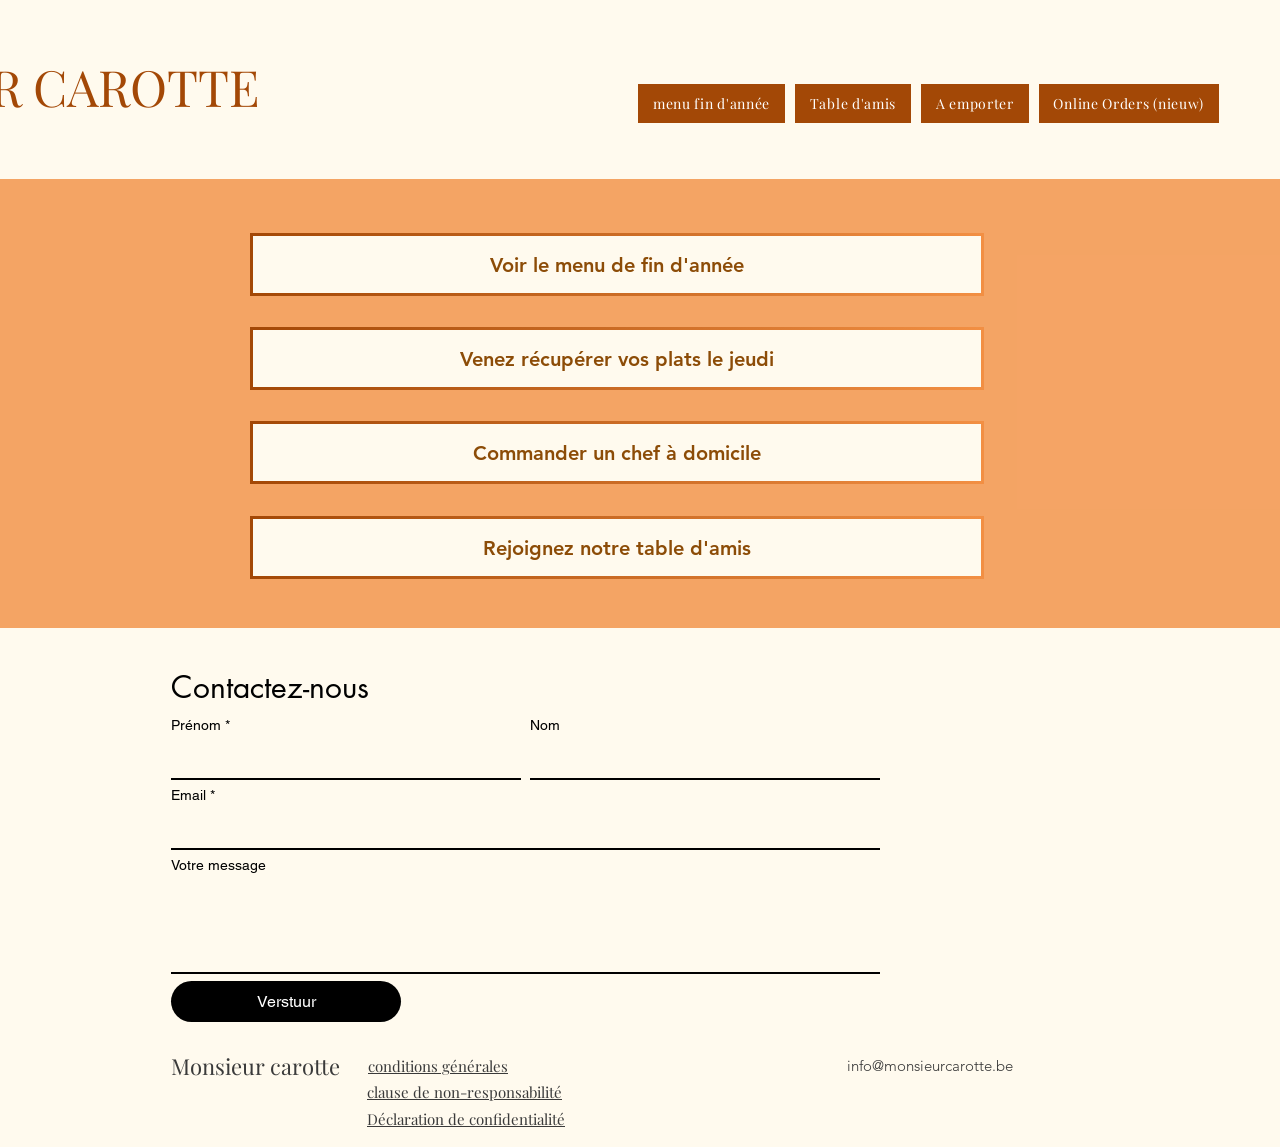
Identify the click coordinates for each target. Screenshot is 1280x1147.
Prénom (200, 725)
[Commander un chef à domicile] (617, 452)
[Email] (519, 830)
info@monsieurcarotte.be (930, 1065)
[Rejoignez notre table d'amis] (617, 547)
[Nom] (699, 760)
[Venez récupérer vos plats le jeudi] (617, 358)
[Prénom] (340, 760)
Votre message (218, 865)
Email (193, 795)
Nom (545, 725)
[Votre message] (525, 927)
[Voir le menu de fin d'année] (617, 264)
